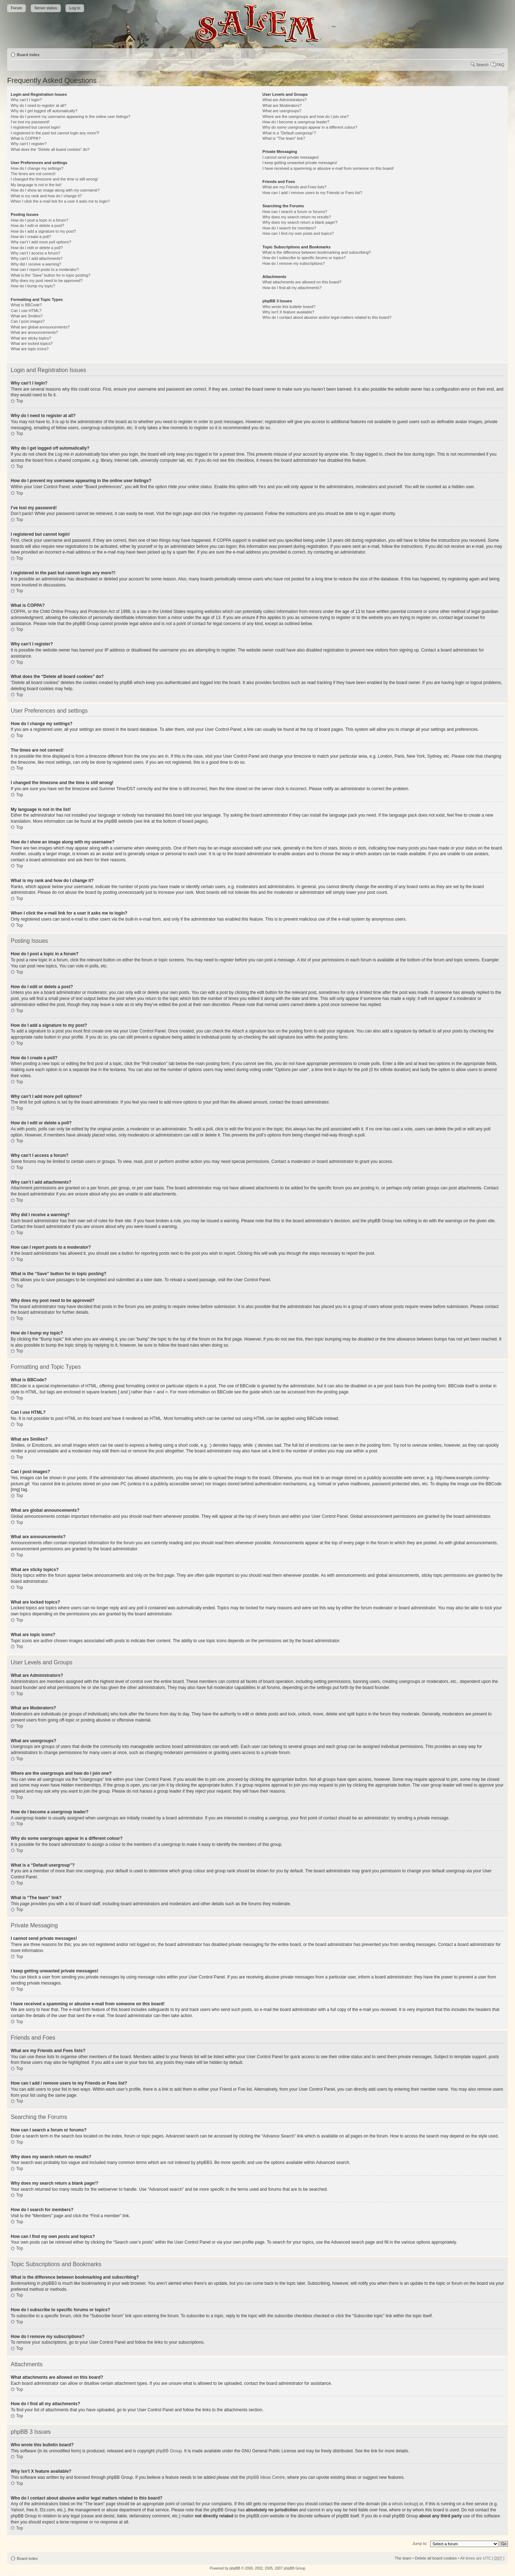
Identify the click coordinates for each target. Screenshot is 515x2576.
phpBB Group (169, 2450)
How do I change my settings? (37, 168)
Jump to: (419, 2543)
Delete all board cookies (436, 2558)
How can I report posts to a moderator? (45, 269)
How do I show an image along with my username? (55, 190)
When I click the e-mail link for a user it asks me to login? (60, 201)
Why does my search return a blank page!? (300, 222)
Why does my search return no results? (297, 217)
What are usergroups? (282, 111)
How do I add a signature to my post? (43, 231)
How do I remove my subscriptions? (294, 263)
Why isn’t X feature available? (288, 312)
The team (403, 2558)
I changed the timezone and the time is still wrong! (54, 179)
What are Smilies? (27, 316)
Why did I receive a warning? (36, 264)
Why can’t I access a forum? (35, 253)
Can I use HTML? (26, 310)
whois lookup (404, 2503)
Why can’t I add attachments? (37, 258)
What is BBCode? (26, 305)
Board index (28, 55)
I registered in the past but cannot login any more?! (55, 133)
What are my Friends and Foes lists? (295, 187)
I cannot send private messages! (291, 157)
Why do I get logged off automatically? (44, 111)
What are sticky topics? (31, 338)
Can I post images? (28, 321)
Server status (45, 8)
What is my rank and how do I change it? (46, 196)
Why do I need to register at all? (38, 105)
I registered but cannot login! (35, 127)
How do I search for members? (289, 228)
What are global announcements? (40, 327)
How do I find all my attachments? (292, 288)
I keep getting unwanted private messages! (300, 162)
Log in (74, 8)
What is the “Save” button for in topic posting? (50, 275)
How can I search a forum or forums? (295, 211)
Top (19, 400)
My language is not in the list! (36, 185)
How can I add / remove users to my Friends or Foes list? (312, 192)
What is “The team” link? (284, 138)
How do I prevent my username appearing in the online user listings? (70, 116)
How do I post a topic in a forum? (39, 220)
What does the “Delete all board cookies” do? (50, 149)
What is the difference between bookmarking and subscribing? (317, 252)
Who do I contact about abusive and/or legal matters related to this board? (327, 317)
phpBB (235, 2568)
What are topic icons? (30, 349)
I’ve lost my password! (30, 122)
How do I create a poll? (31, 236)
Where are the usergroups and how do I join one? (306, 116)
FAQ (500, 65)
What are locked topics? (32, 343)
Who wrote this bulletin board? (289, 306)
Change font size (499, 53)
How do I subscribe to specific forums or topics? (304, 258)
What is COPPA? (26, 138)
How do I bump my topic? (33, 286)
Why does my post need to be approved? (47, 280)
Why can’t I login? (26, 100)
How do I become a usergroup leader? (296, 122)
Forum (16, 8)
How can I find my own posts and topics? (298, 233)
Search (482, 65)
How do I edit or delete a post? (37, 225)
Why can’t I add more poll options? (41, 242)
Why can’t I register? (28, 144)
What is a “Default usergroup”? (289, 133)
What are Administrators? (285, 100)
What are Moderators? (282, 105)
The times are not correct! (33, 174)
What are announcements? (34, 332)
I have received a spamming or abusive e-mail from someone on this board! (328, 168)
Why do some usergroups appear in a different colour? (310, 127)
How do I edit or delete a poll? (37, 248)
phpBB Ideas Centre (265, 2477)
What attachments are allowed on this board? (302, 282)
